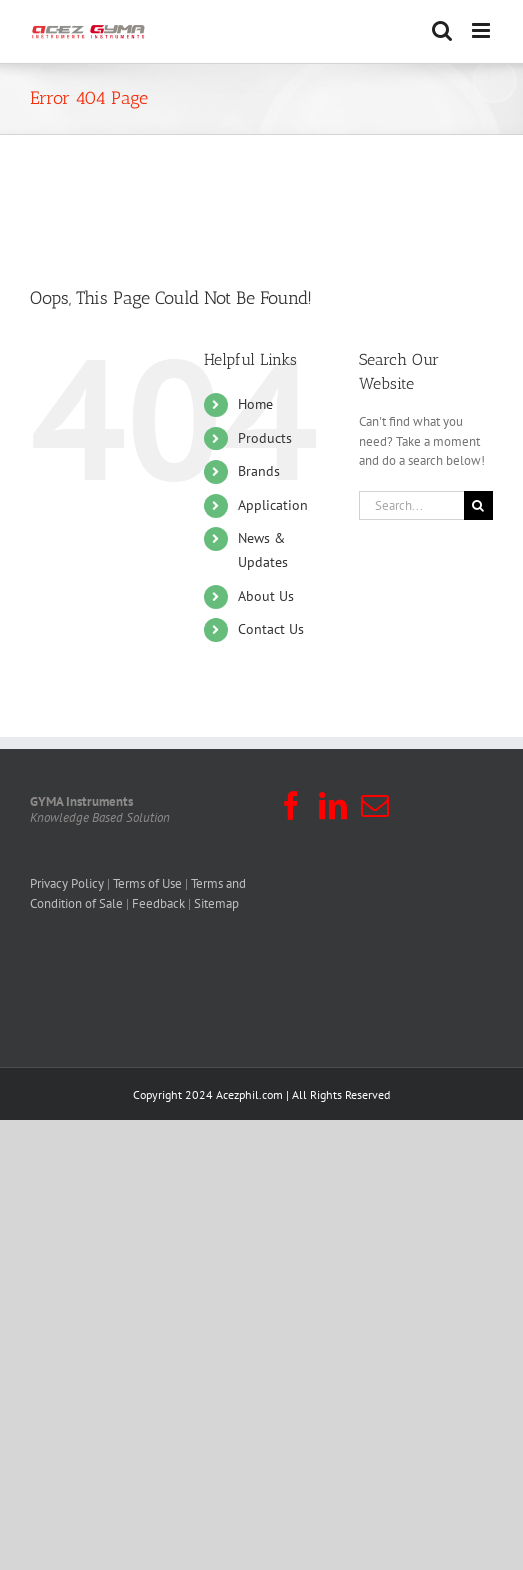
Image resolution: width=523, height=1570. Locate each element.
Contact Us (271, 629)
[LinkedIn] (333, 806)
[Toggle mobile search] (442, 30)
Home (255, 404)
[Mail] (375, 806)
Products (265, 438)
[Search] (478, 505)
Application (273, 505)
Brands (259, 471)
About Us (266, 596)
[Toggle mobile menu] (482, 30)
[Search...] (411, 505)
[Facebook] (291, 806)
